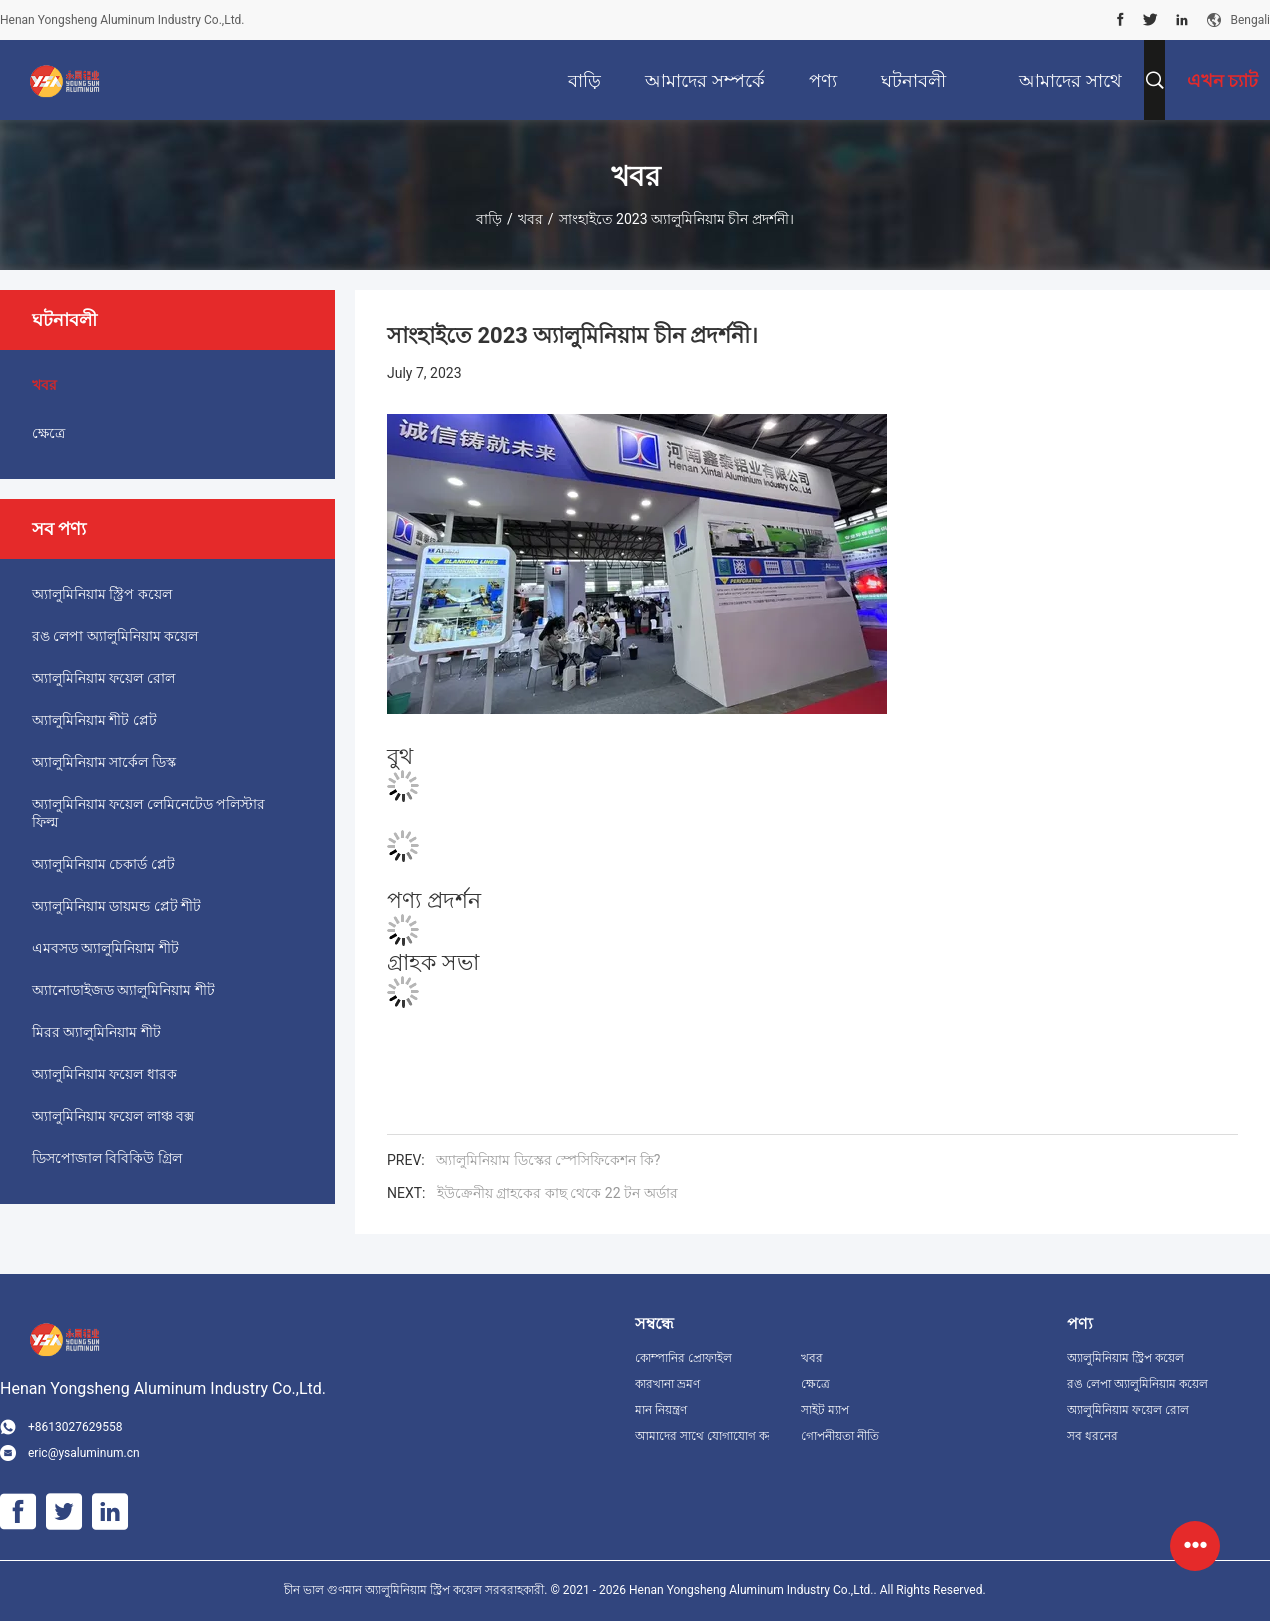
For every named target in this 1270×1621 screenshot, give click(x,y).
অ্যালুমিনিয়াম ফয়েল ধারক (104, 1074)
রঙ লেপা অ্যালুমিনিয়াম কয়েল (115, 636)
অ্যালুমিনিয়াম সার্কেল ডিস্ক (104, 762)
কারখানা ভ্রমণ (667, 1384)
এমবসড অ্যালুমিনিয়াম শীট (105, 948)
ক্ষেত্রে (48, 433)
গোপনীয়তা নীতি (840, 1436)
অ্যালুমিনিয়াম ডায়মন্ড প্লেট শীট (116, 906)
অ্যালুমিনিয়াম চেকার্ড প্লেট (103, 864)
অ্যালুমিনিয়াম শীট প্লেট (94, 720)
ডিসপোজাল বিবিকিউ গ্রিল (107, 1158)
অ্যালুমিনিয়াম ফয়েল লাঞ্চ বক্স (113, 1116)
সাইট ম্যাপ (825, 1410)
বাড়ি (489, 219)
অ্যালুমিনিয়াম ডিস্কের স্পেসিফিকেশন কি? (548, 1160)
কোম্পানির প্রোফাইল (683, 1358)
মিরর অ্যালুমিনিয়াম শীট (96, 1032)
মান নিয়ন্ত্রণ (661, 1410)
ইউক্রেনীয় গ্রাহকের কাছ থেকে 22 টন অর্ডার (557, 1193)
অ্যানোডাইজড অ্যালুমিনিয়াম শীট (123, 990)
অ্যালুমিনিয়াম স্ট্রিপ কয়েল (102, 594)
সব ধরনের (1092, 1436)
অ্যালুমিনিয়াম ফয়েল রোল (103, 678)
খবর (530, 219)
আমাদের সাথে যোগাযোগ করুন (702, 1436)
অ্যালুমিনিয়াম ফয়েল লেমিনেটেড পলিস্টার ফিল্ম (148, 813)
